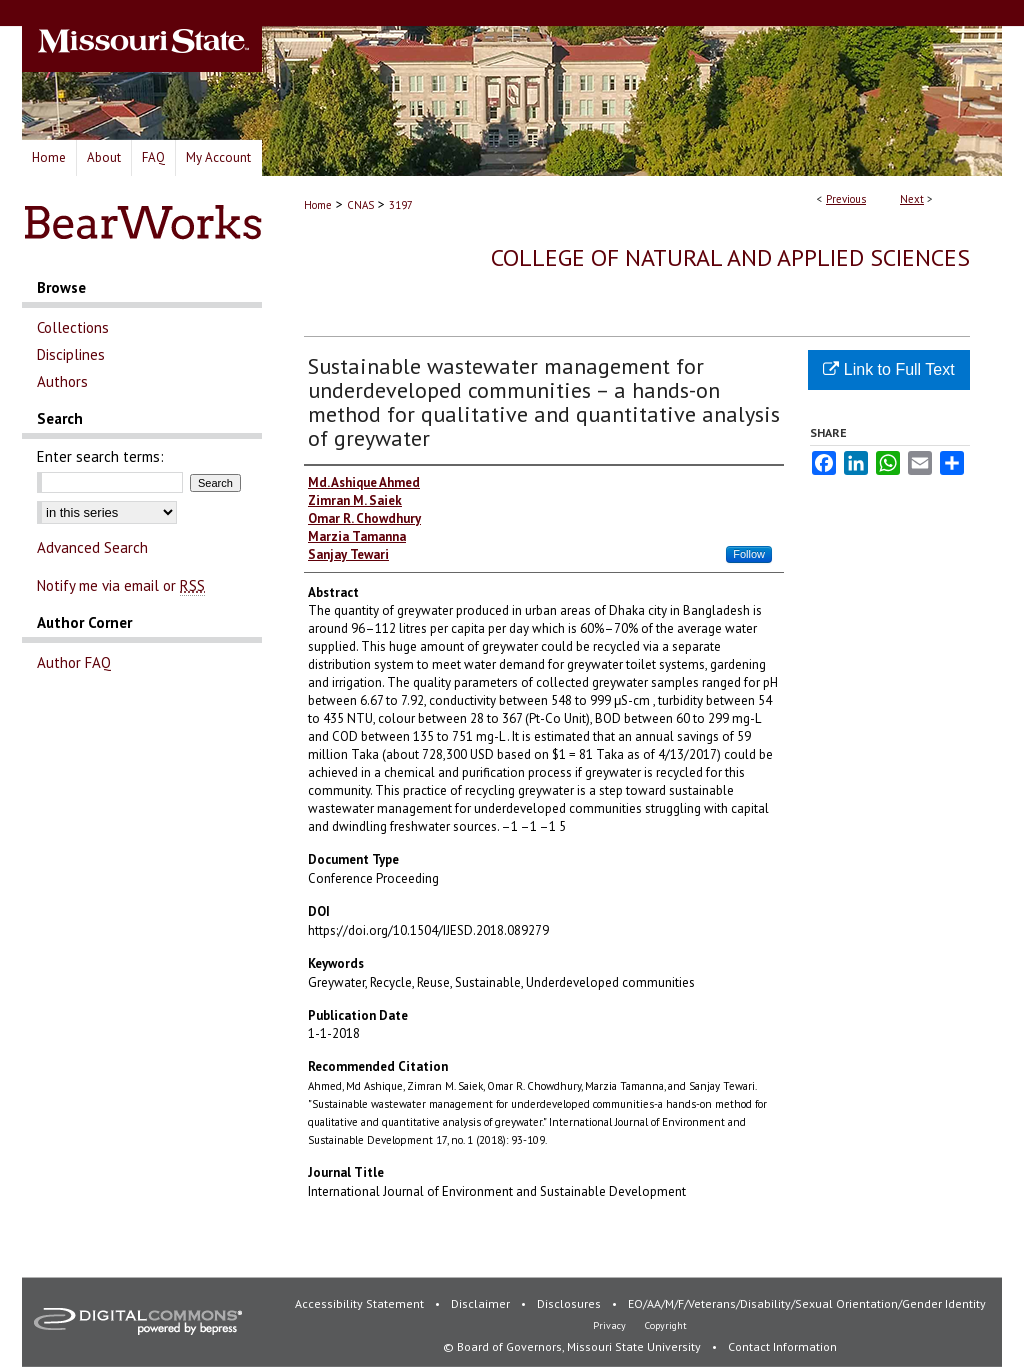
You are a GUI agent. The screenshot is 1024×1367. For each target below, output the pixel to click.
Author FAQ (74, 662)
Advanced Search (92, 547)
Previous (846, 199)
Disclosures (570, 1303)
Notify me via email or (121, 585)
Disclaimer (482, 1303)
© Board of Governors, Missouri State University (573, 1346)
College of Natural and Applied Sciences (730, 257)
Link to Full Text (888, 369)
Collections (73, 327)
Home (318, 205)
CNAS (360, 205)
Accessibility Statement (361, 1303)
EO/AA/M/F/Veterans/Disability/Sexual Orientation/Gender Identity (807, 1303)
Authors (62, 381)
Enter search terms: (100, 456)
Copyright (666, 1325)
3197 (401, 205)
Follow (749, 554)
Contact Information (782, 1346)
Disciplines (71, 354)
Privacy (611, 1325)
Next (912, 199)
